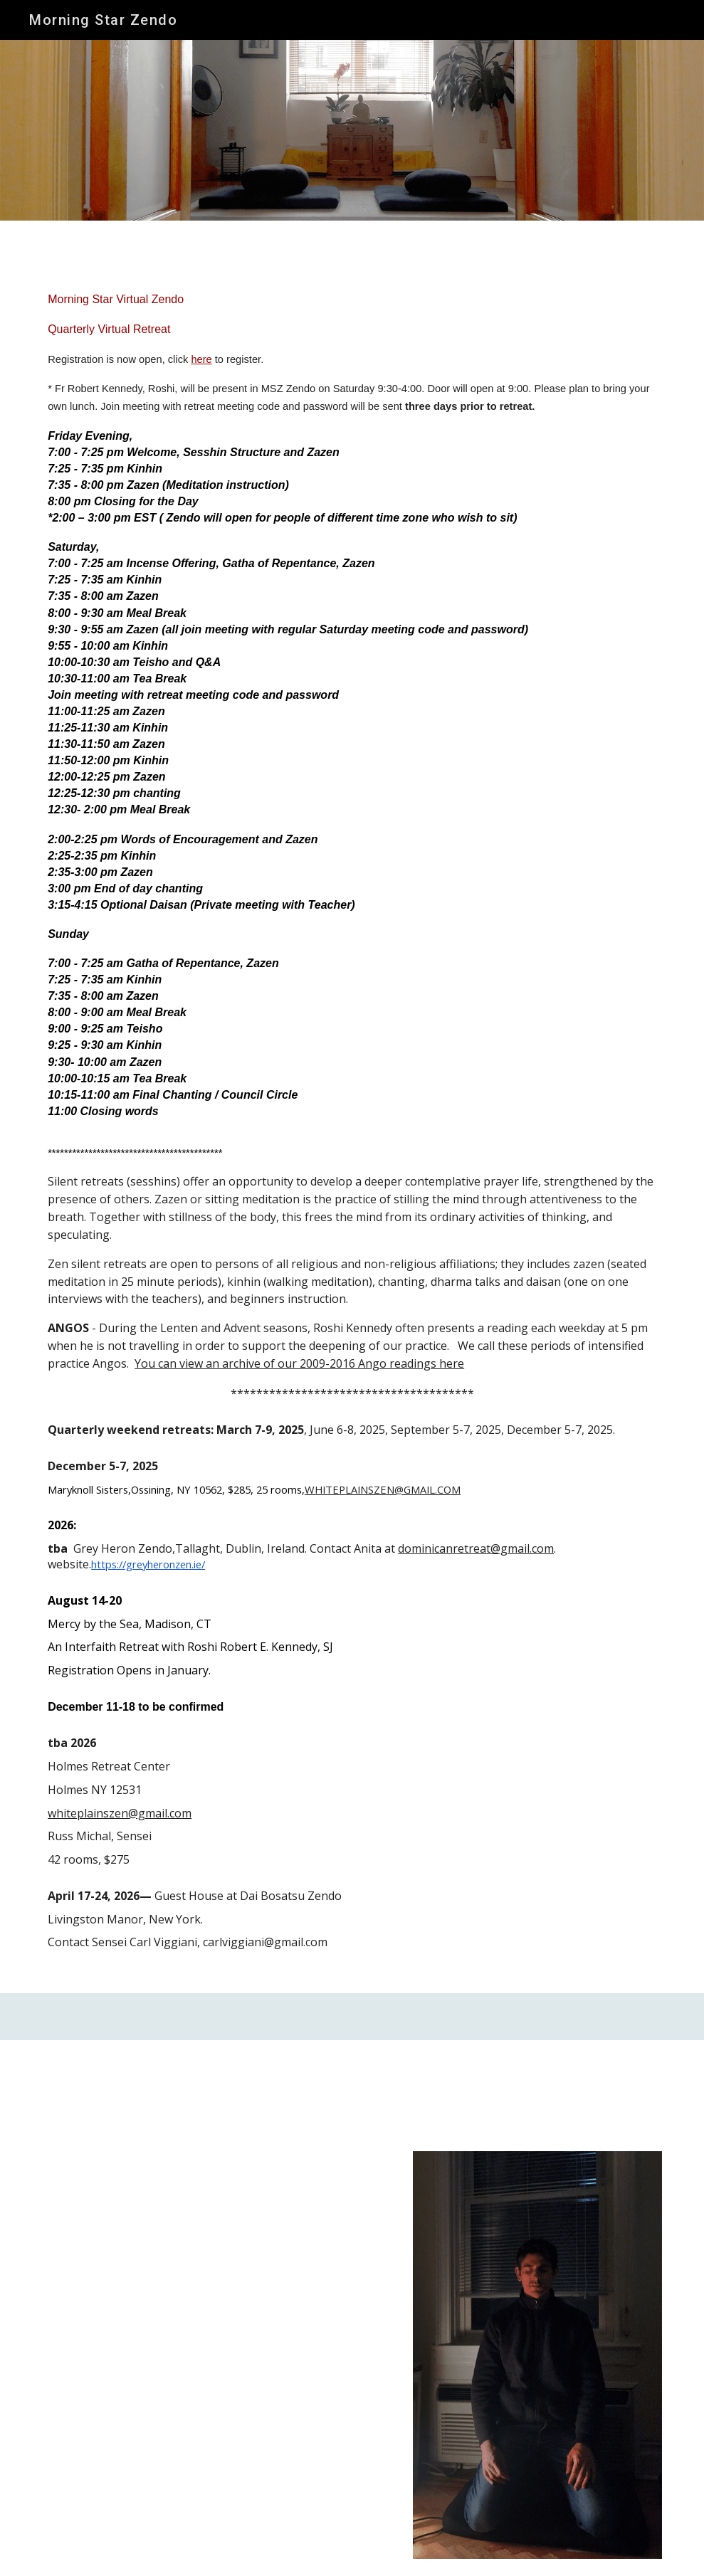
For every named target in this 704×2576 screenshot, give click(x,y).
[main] (352, 1130)
